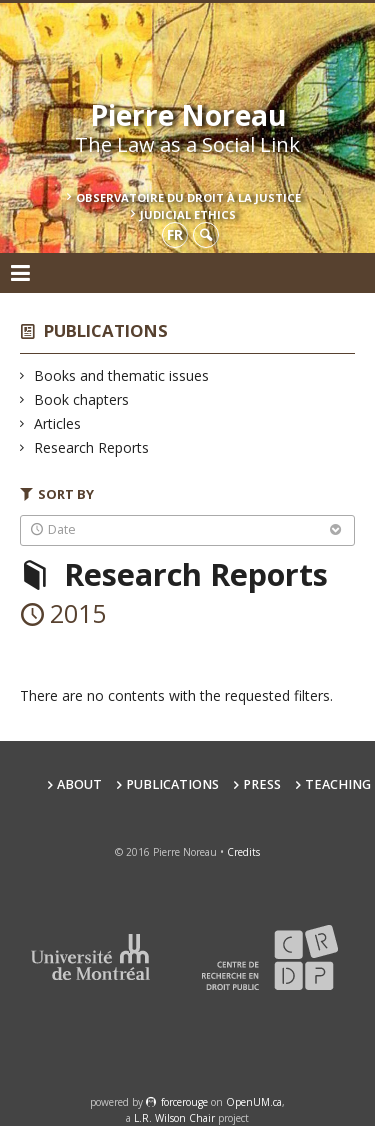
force (184, 1102)
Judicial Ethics (188, 214)
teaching (338, 784)
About (79, 784)
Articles (58, 423)
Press (262, 784)
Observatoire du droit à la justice (188, 197)
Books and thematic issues (122, 375)
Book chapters (82, 399)
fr (175, 234)
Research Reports (92, 447)
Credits (243, 852)
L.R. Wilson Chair (174, 1118)
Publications (106, 330)
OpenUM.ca (254, 1102)
